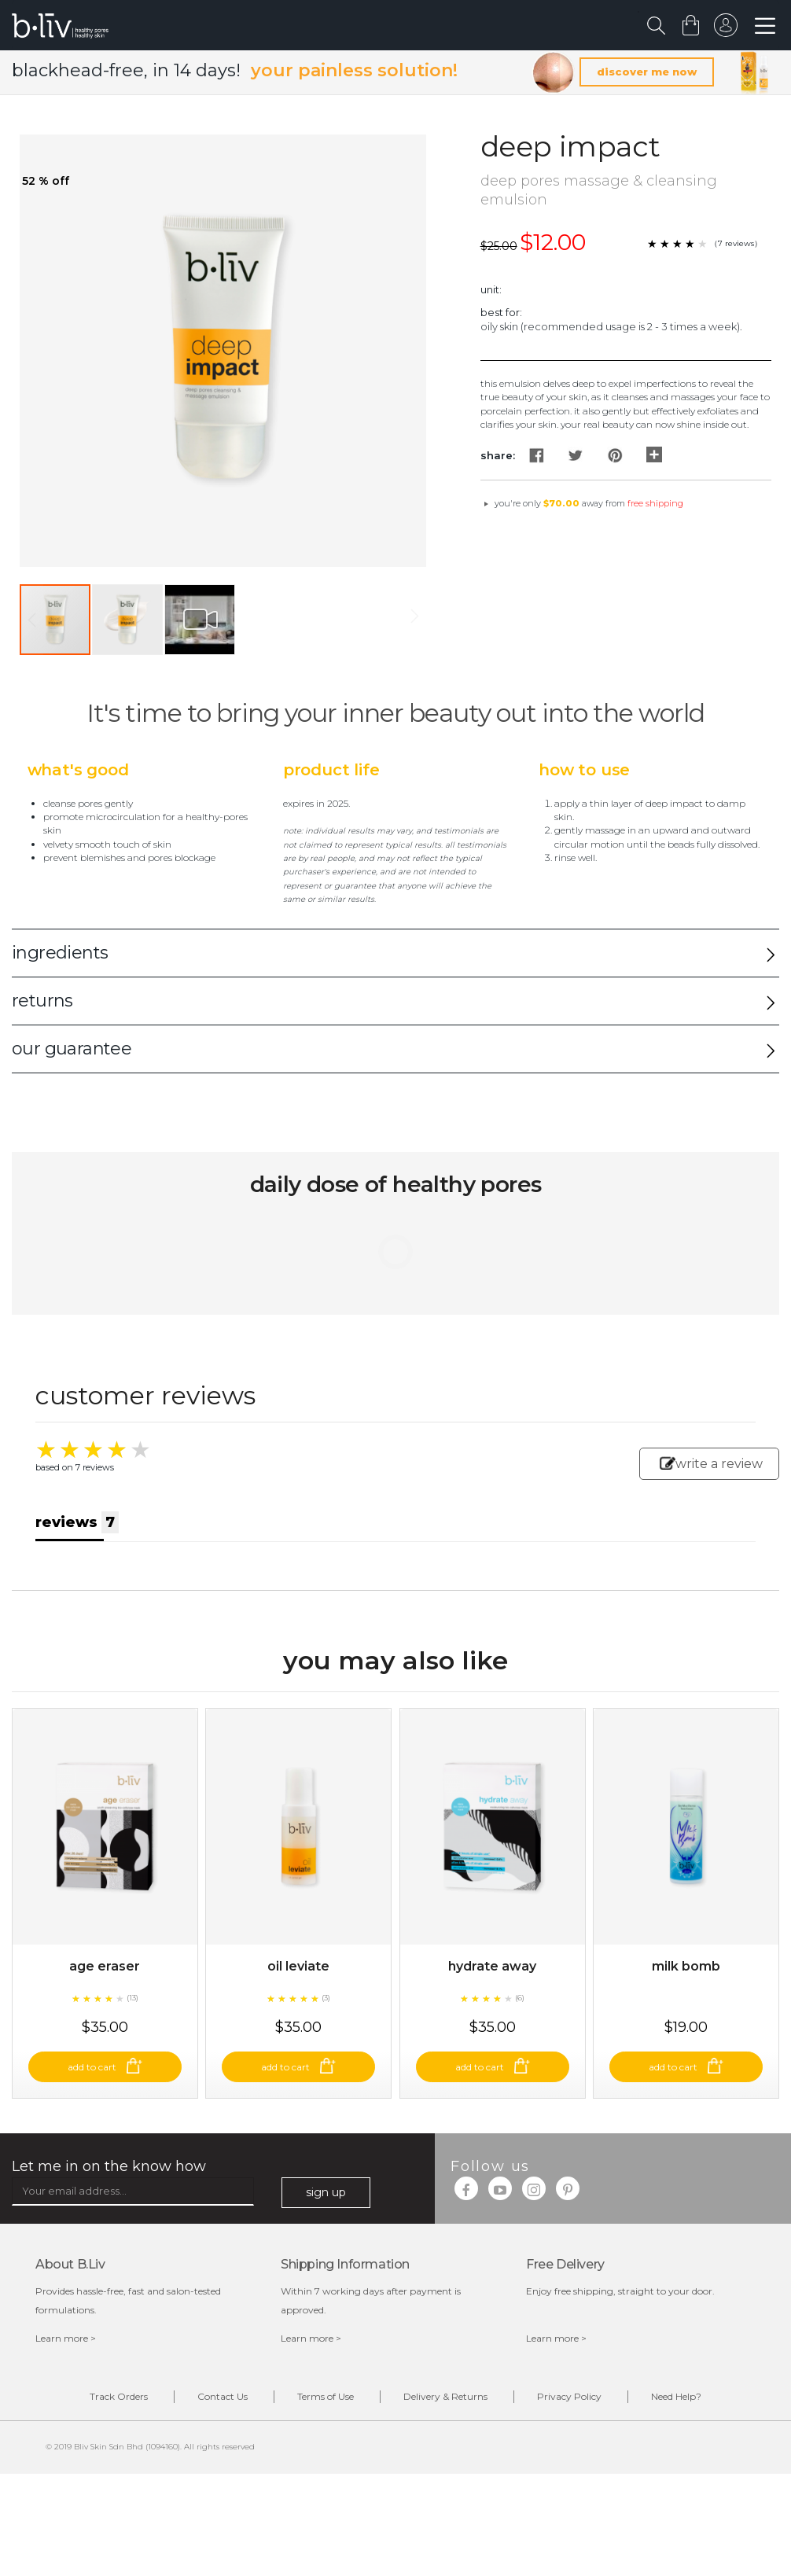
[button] (128, 620)
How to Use (584, 769)
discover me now (647, 71)
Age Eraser (104, 1966)
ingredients (60, 952)
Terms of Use (325, 2396)
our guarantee (71, 1048)
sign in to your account (725, 29)
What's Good (78, 769)
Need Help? (676, 2396)
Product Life (331, 769)
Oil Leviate (298, 1966)
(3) (326, 1998)
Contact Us (222, 2396)
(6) (519, 1998)
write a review (711, 1463)
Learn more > (65, 2338)
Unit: (491, 289)
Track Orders (119, 2396)
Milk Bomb (686, 1966)
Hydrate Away (492, 1966)
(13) (132, 1998)
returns (42, 1000)
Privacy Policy (569, 2396)
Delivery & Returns (445, 2396)
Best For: (501, 312)
